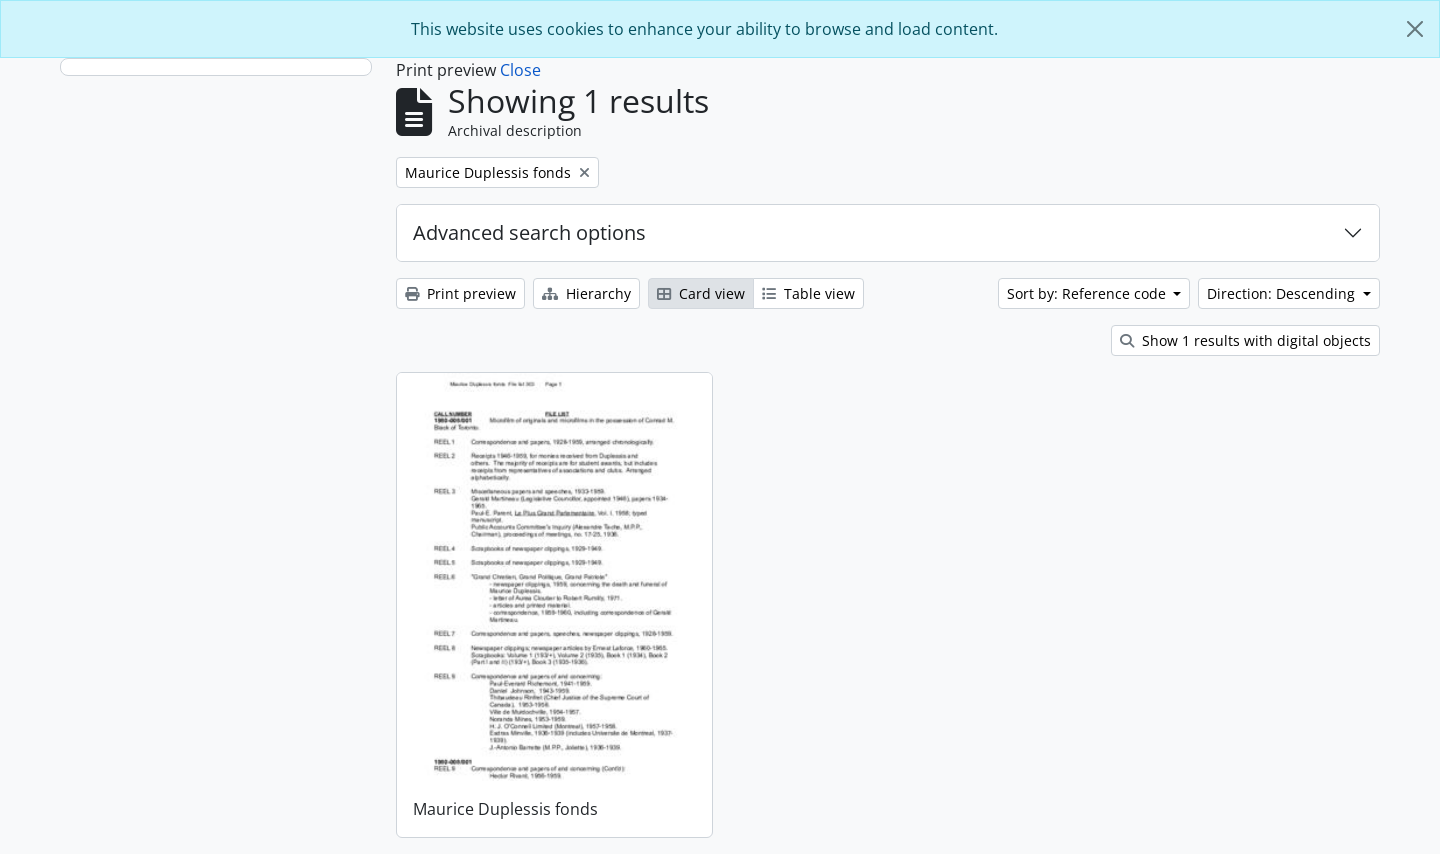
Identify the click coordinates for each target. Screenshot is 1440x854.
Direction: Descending (1283, 293)
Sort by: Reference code (1088, 293)
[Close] (1415, 29)
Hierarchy (586, 293)
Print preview (460, 293)
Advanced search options (529, 232)
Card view (701, 293)
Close (520, 70)
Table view (808, 293)
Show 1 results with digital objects (1245, 340)
